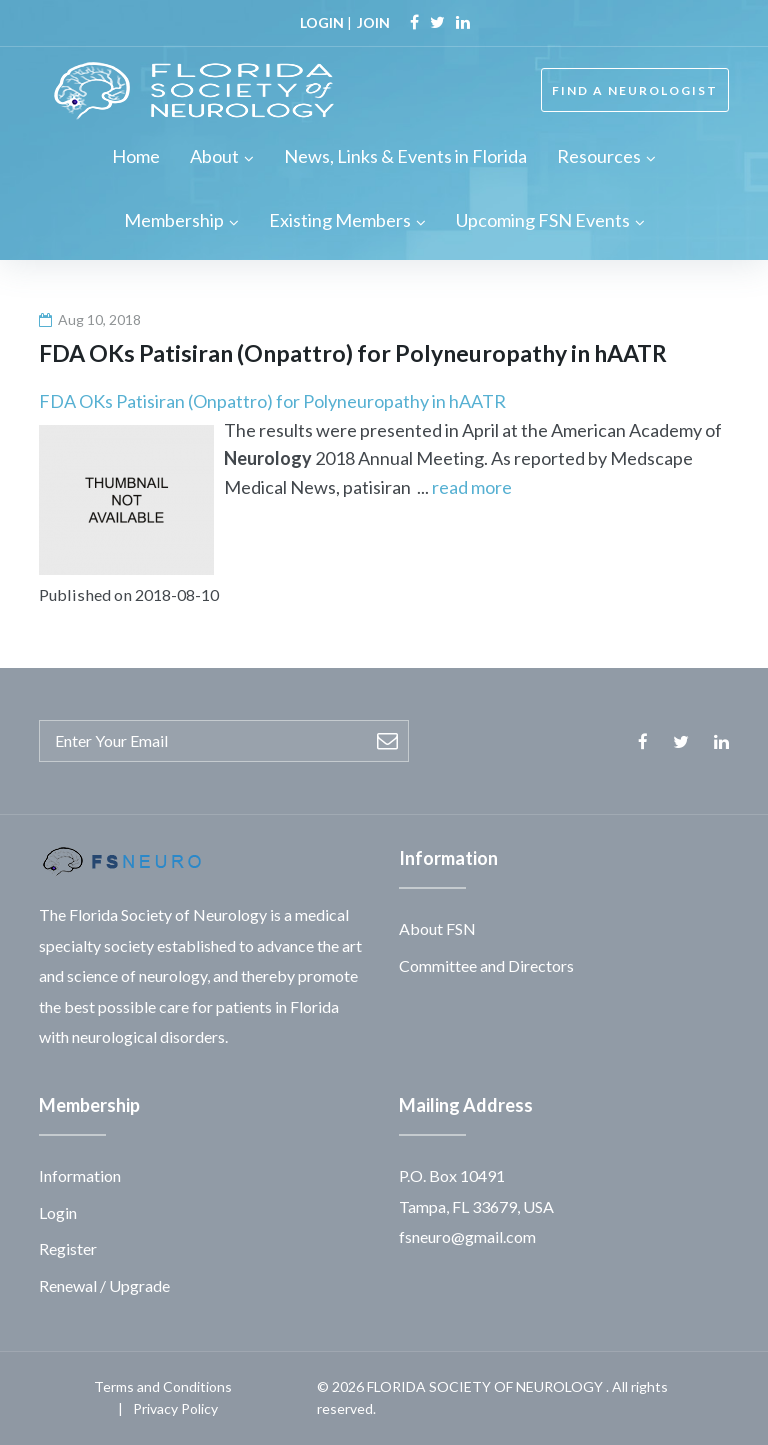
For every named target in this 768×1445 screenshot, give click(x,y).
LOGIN (322, 22)
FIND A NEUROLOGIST (635, 90)
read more (472, 487)
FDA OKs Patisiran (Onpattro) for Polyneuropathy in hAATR (272, 401)
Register (68, 1248)
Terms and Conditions (163, 1386)
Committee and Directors (486, 965)
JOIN (373, 22)
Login (58, 1212)
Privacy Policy (175, 1408)
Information (80, 1175)
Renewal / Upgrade (104, 1285)
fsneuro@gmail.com (467, 1236)
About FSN (437, 928)
